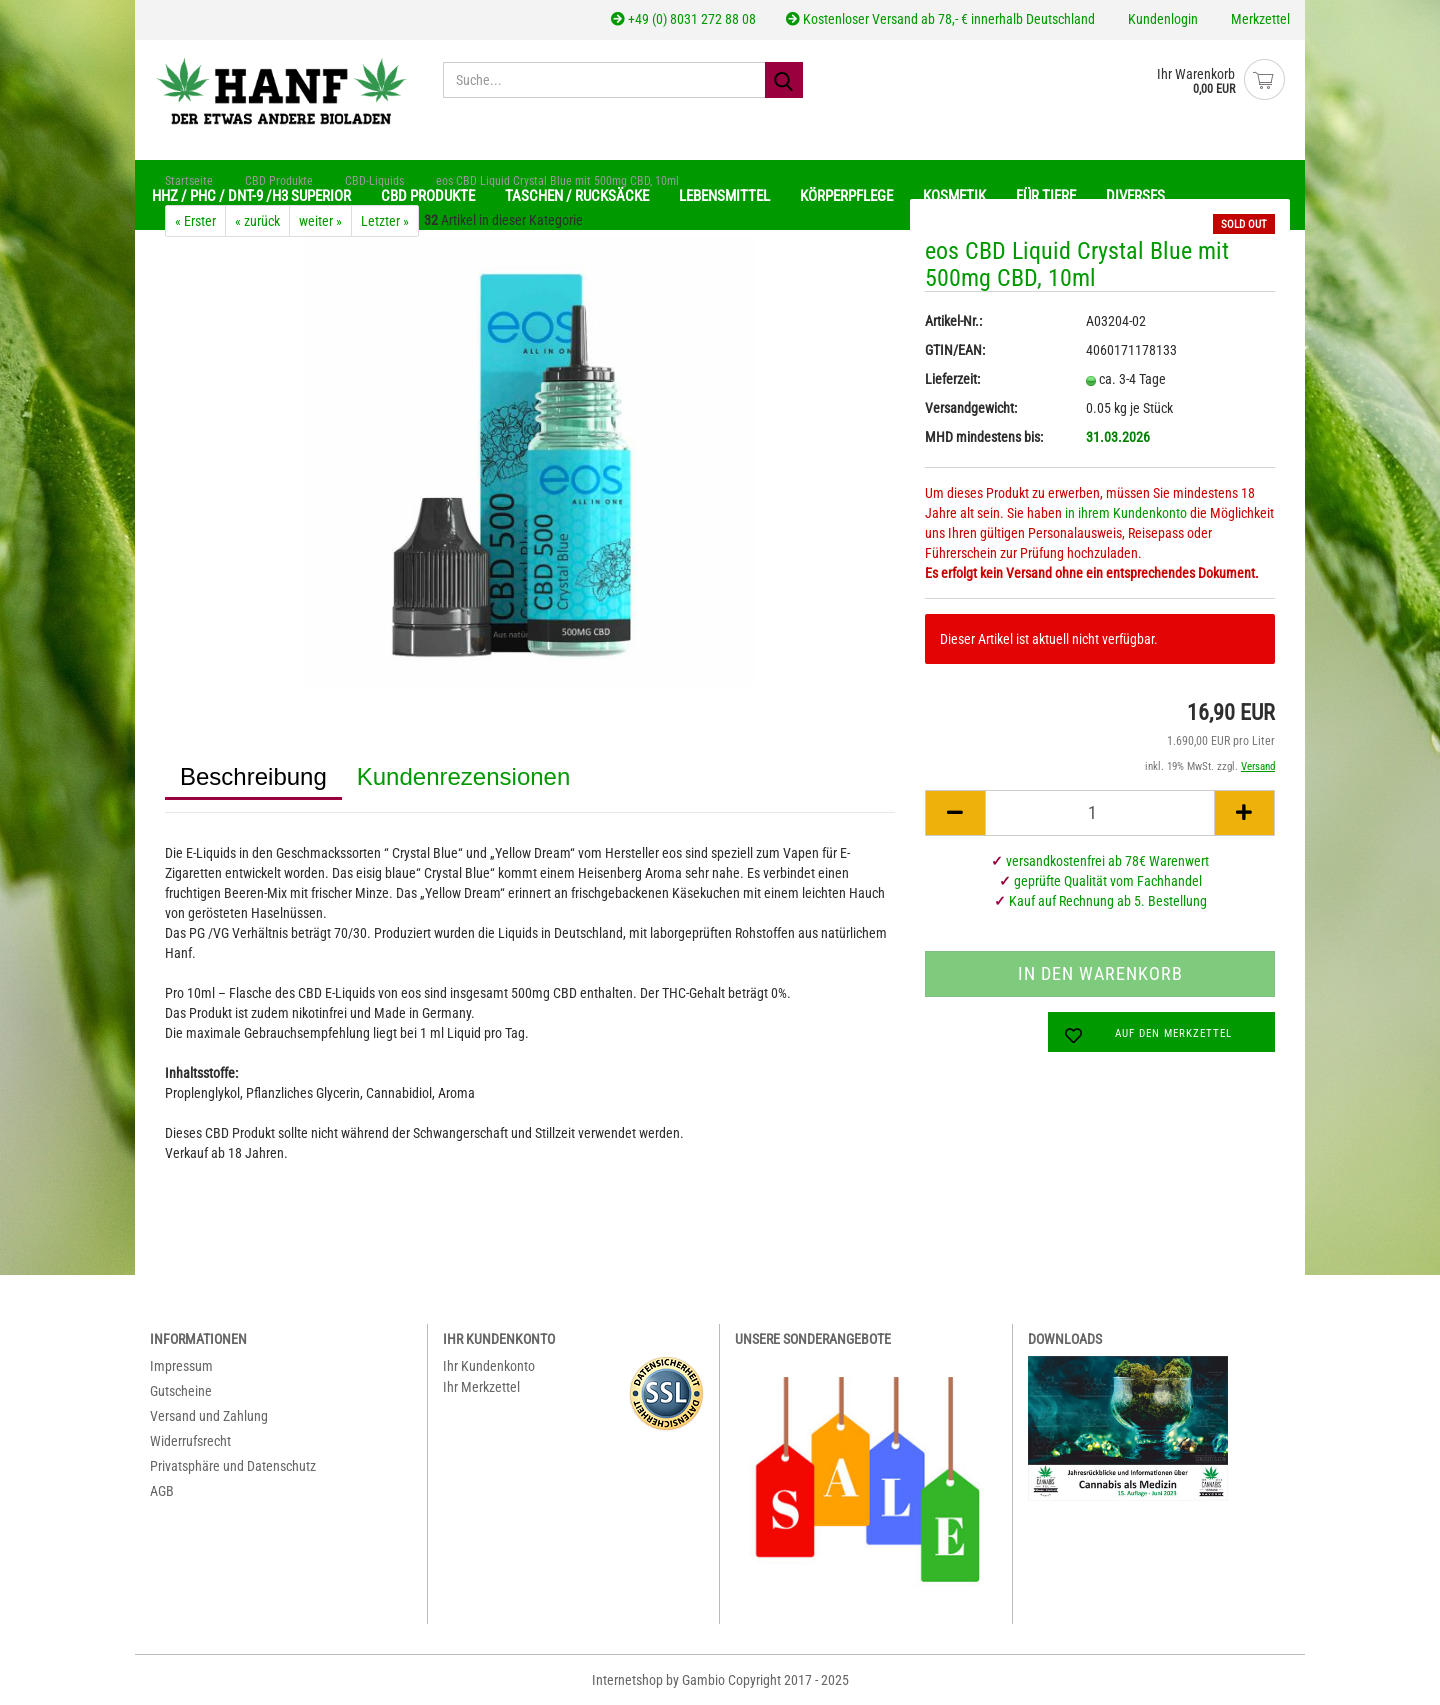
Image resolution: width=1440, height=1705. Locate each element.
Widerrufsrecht (190, 1441)
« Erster (195, 221)
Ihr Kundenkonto (489, 1366)
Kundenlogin (1161, 19)
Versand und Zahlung (209, 1416)
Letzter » (385, 221)
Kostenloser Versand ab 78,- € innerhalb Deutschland (940, 19)
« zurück (257, 221)
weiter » (320, 221)
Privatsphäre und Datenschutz (233, 1466)
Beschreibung (253, 776)
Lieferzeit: (952, 379)
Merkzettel (1259, 19)
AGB (162, 1491)
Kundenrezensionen (464, 776)
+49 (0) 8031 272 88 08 (683, 19)
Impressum (181, 1366)
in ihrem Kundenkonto (1126, 513)
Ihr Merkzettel (481, 1387)
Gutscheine (181, 1391)
